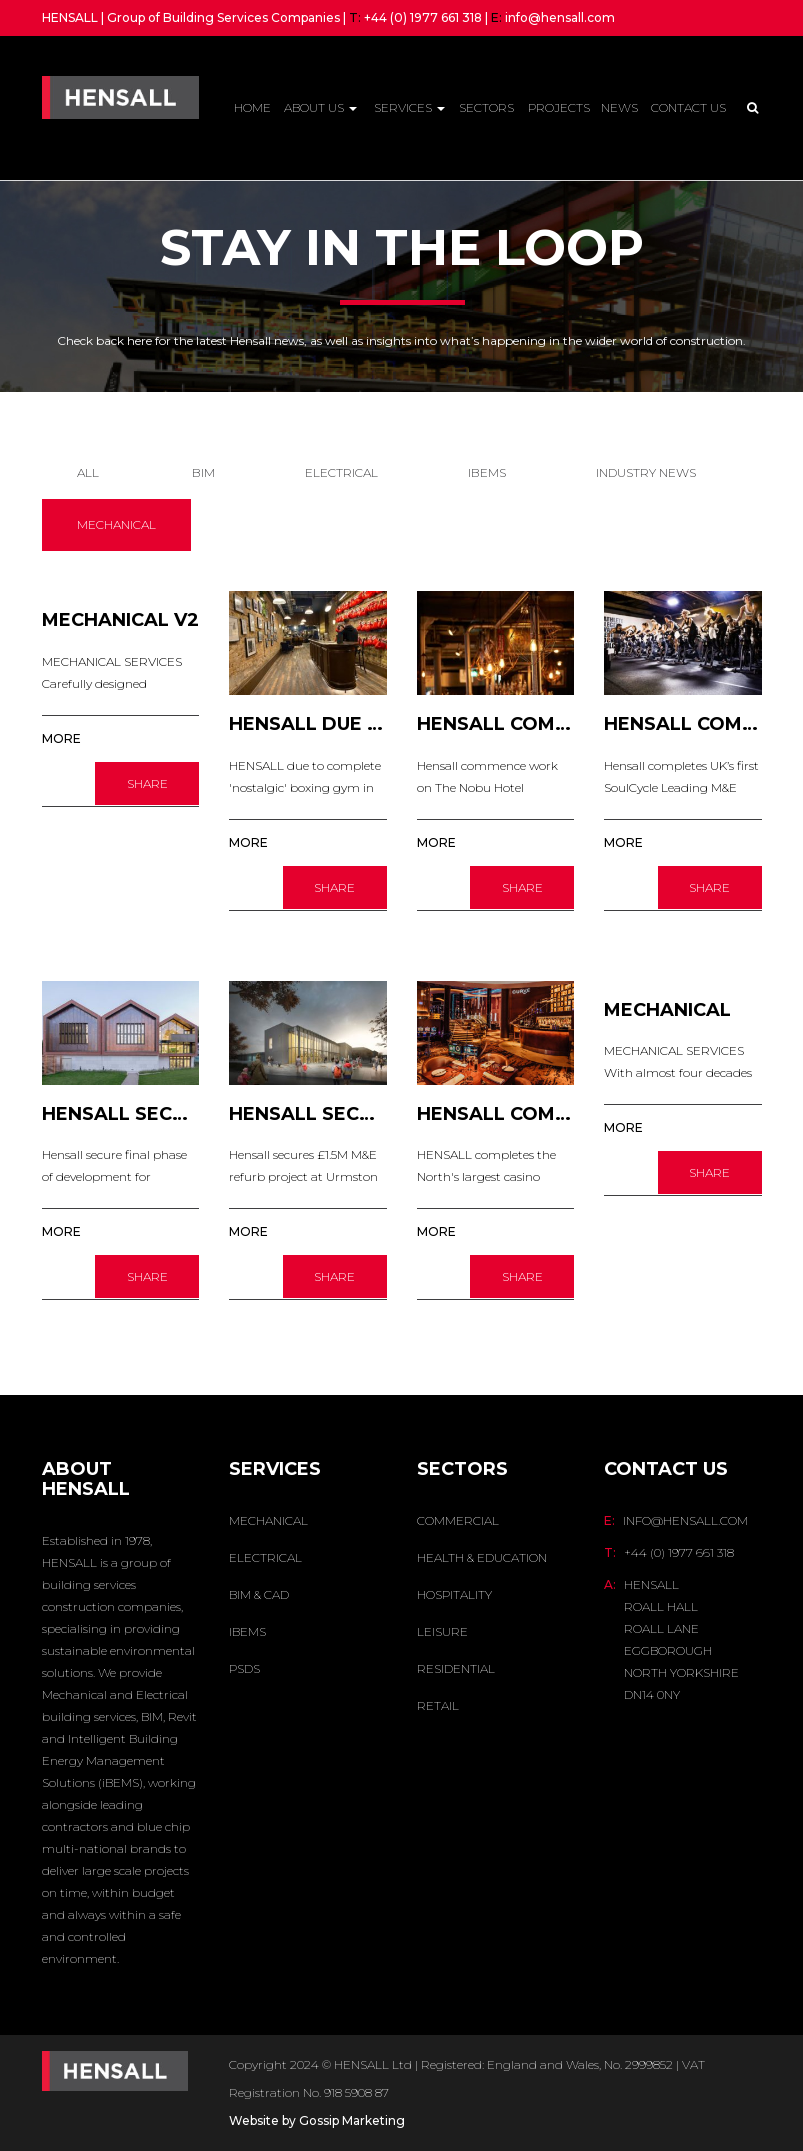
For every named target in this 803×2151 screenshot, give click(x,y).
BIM (203, 472)
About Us (320, 107)
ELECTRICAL (341, 472)
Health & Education (482, 1557)
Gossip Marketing (352, 2120)
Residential (456, 1668)
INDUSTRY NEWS (646, 472)
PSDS (244, 1668)
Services (409, 107)
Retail (438, 1705)
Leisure (442, 1631)
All (88, 472)
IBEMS (487, 472)
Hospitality (454, 1594)
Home (252, 107)
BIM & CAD (259, 1594)
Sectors (486, 107)
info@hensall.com (560, 17)
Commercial (458, 1520)
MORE (61, 738)
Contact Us (688, 107)
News (619, 107)
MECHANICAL (116, 524)
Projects (559, 107)
